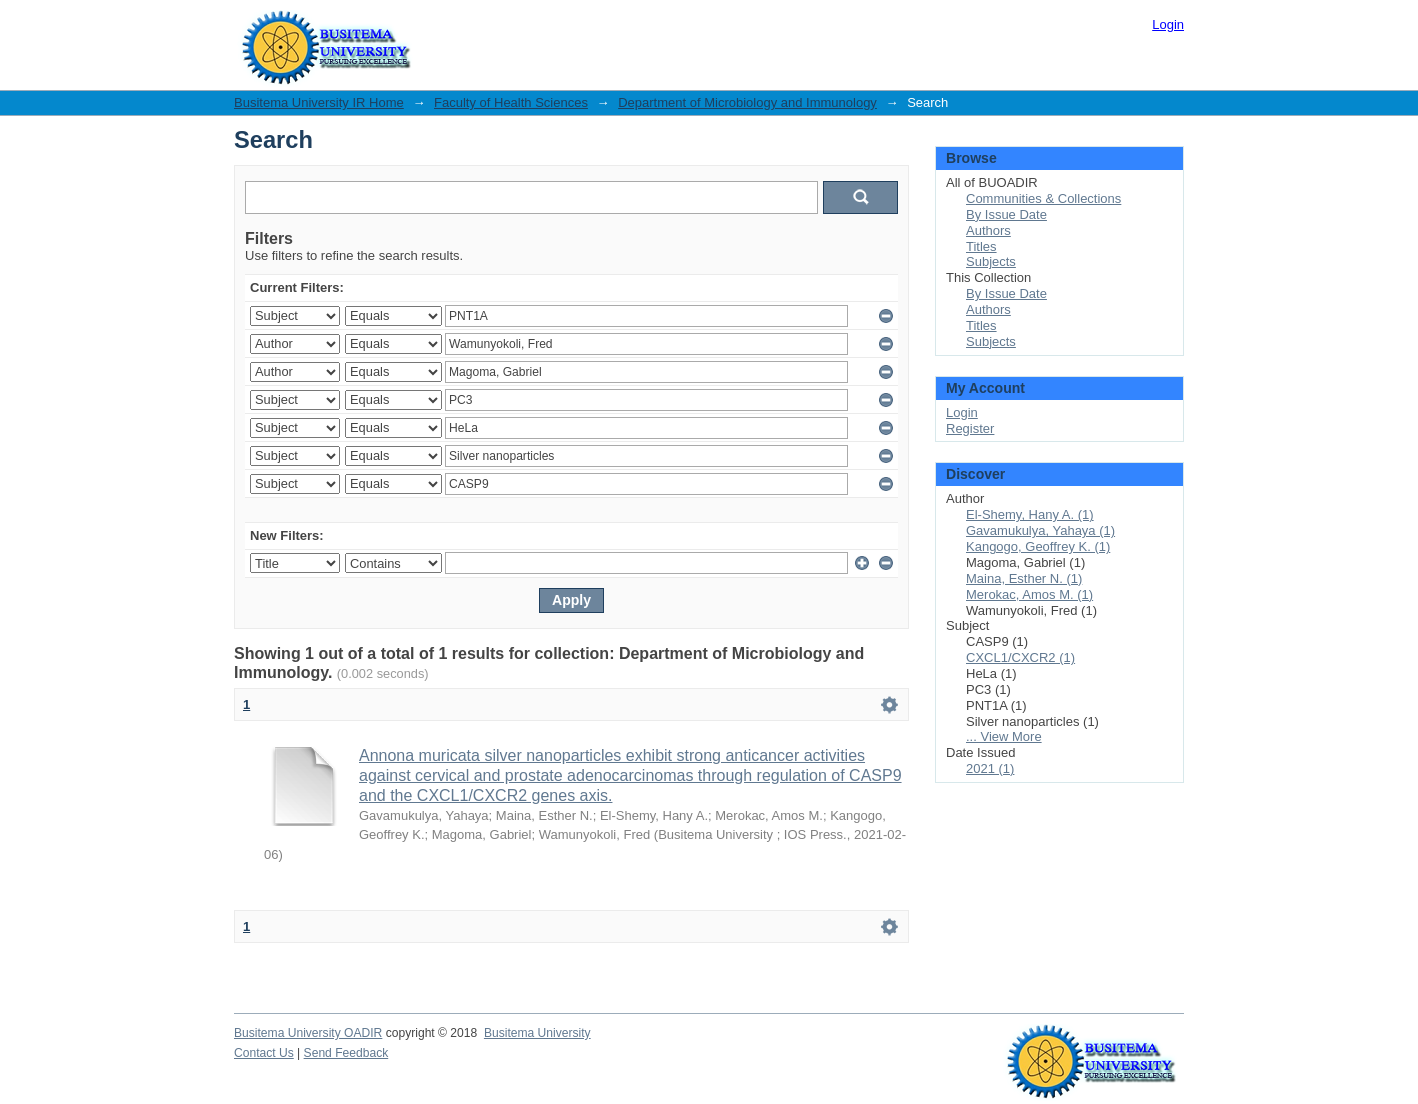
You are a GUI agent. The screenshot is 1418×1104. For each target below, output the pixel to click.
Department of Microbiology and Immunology (747, 102)
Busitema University (537, 1033)
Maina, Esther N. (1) (1024, 578)
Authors (988, 230)
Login (1168, 24)
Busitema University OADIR (308, 1033)
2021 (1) (990, 768)
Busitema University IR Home (319, 102)
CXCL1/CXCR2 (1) (1020, 657)
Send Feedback (346, 1053)
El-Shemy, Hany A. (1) (1030, 514)
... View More (1004, 736)
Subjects (991, 261)
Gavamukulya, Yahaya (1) (1040, 530)
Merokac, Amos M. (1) (1029, 594)
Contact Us (264, 1053)
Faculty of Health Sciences (511, 102)
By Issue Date (1006, 214)
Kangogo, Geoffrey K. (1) (1038, 546)
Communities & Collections (1043, 198)
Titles (981, 246)
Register (970, 428)
